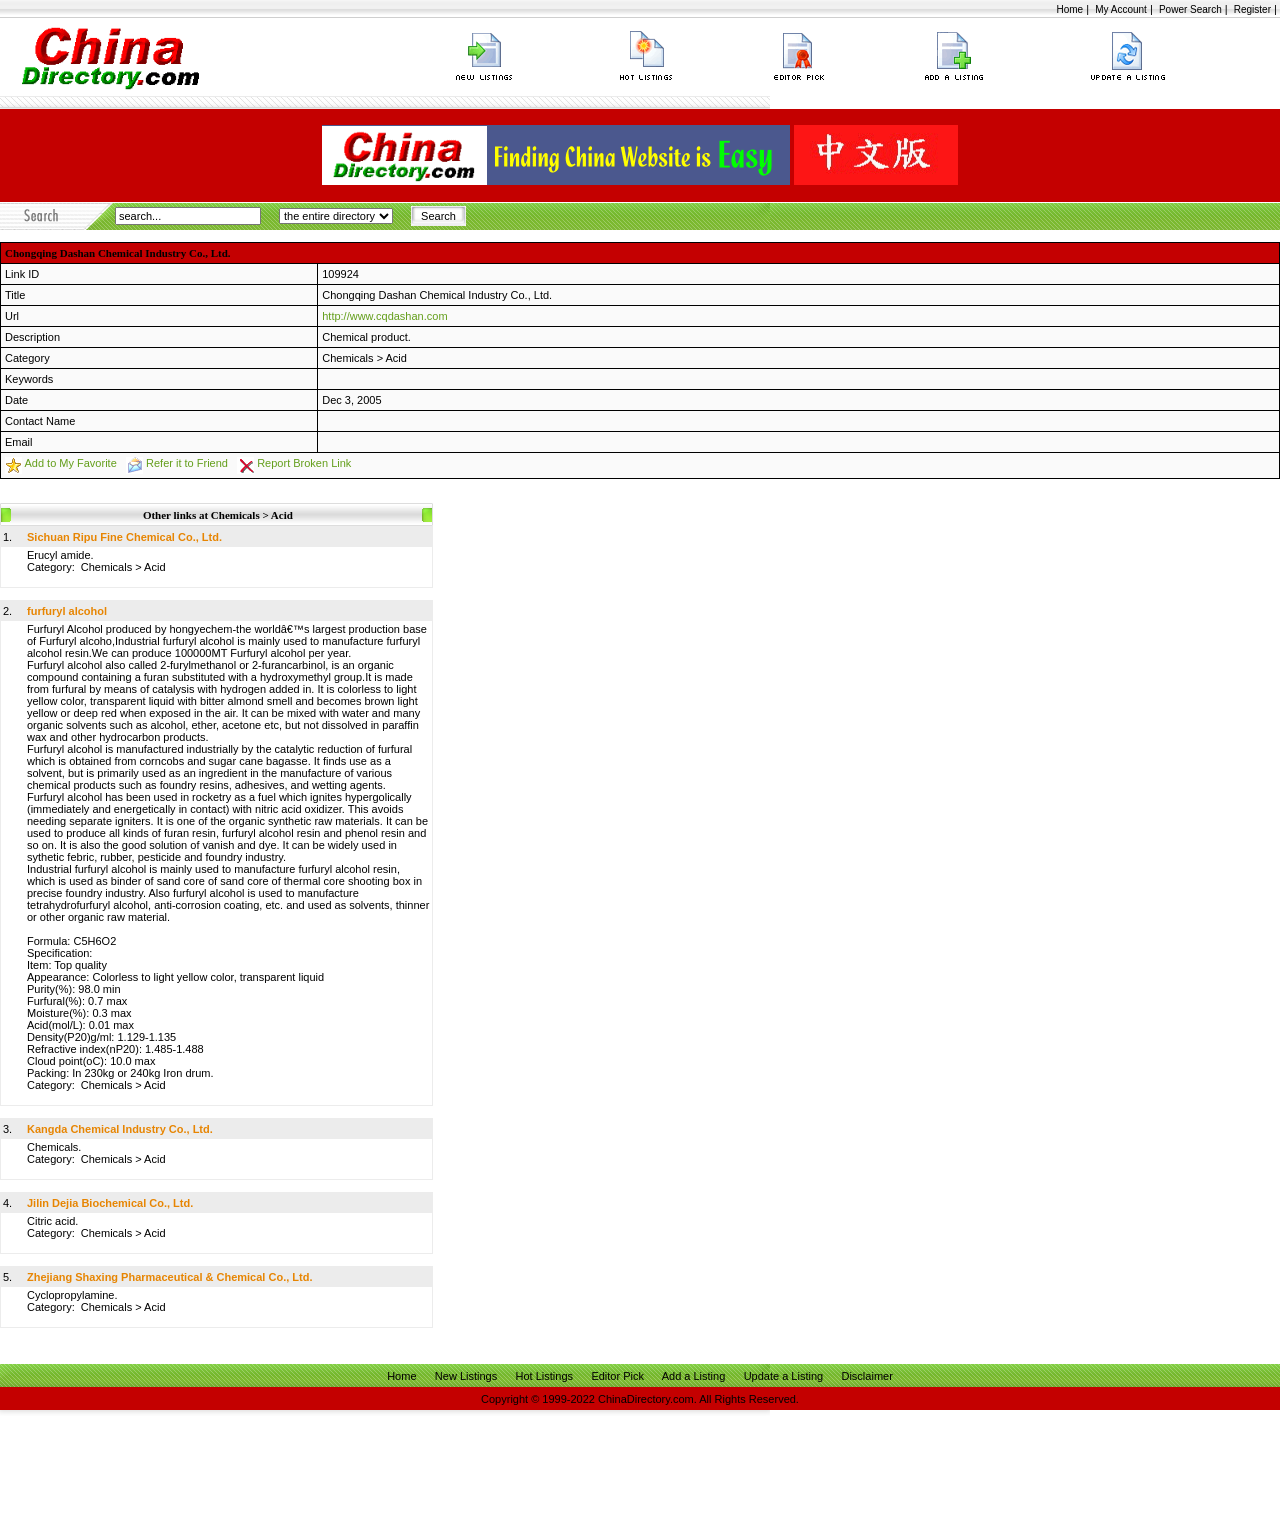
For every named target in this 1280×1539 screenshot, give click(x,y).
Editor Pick (617, 1376)
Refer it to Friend (187, 463)
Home (1069, 9)
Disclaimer (866, 1376)
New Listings (466, 1376)
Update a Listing (784, 1376)
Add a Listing (694, 1376)
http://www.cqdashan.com (384, 316)
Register (1252, 9)
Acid (396, 358)
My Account (1121, 9)
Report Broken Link (304, 463)
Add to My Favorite (70, 463)
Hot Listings (544, 1376)
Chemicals (347, 358)
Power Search (1190, 9)
